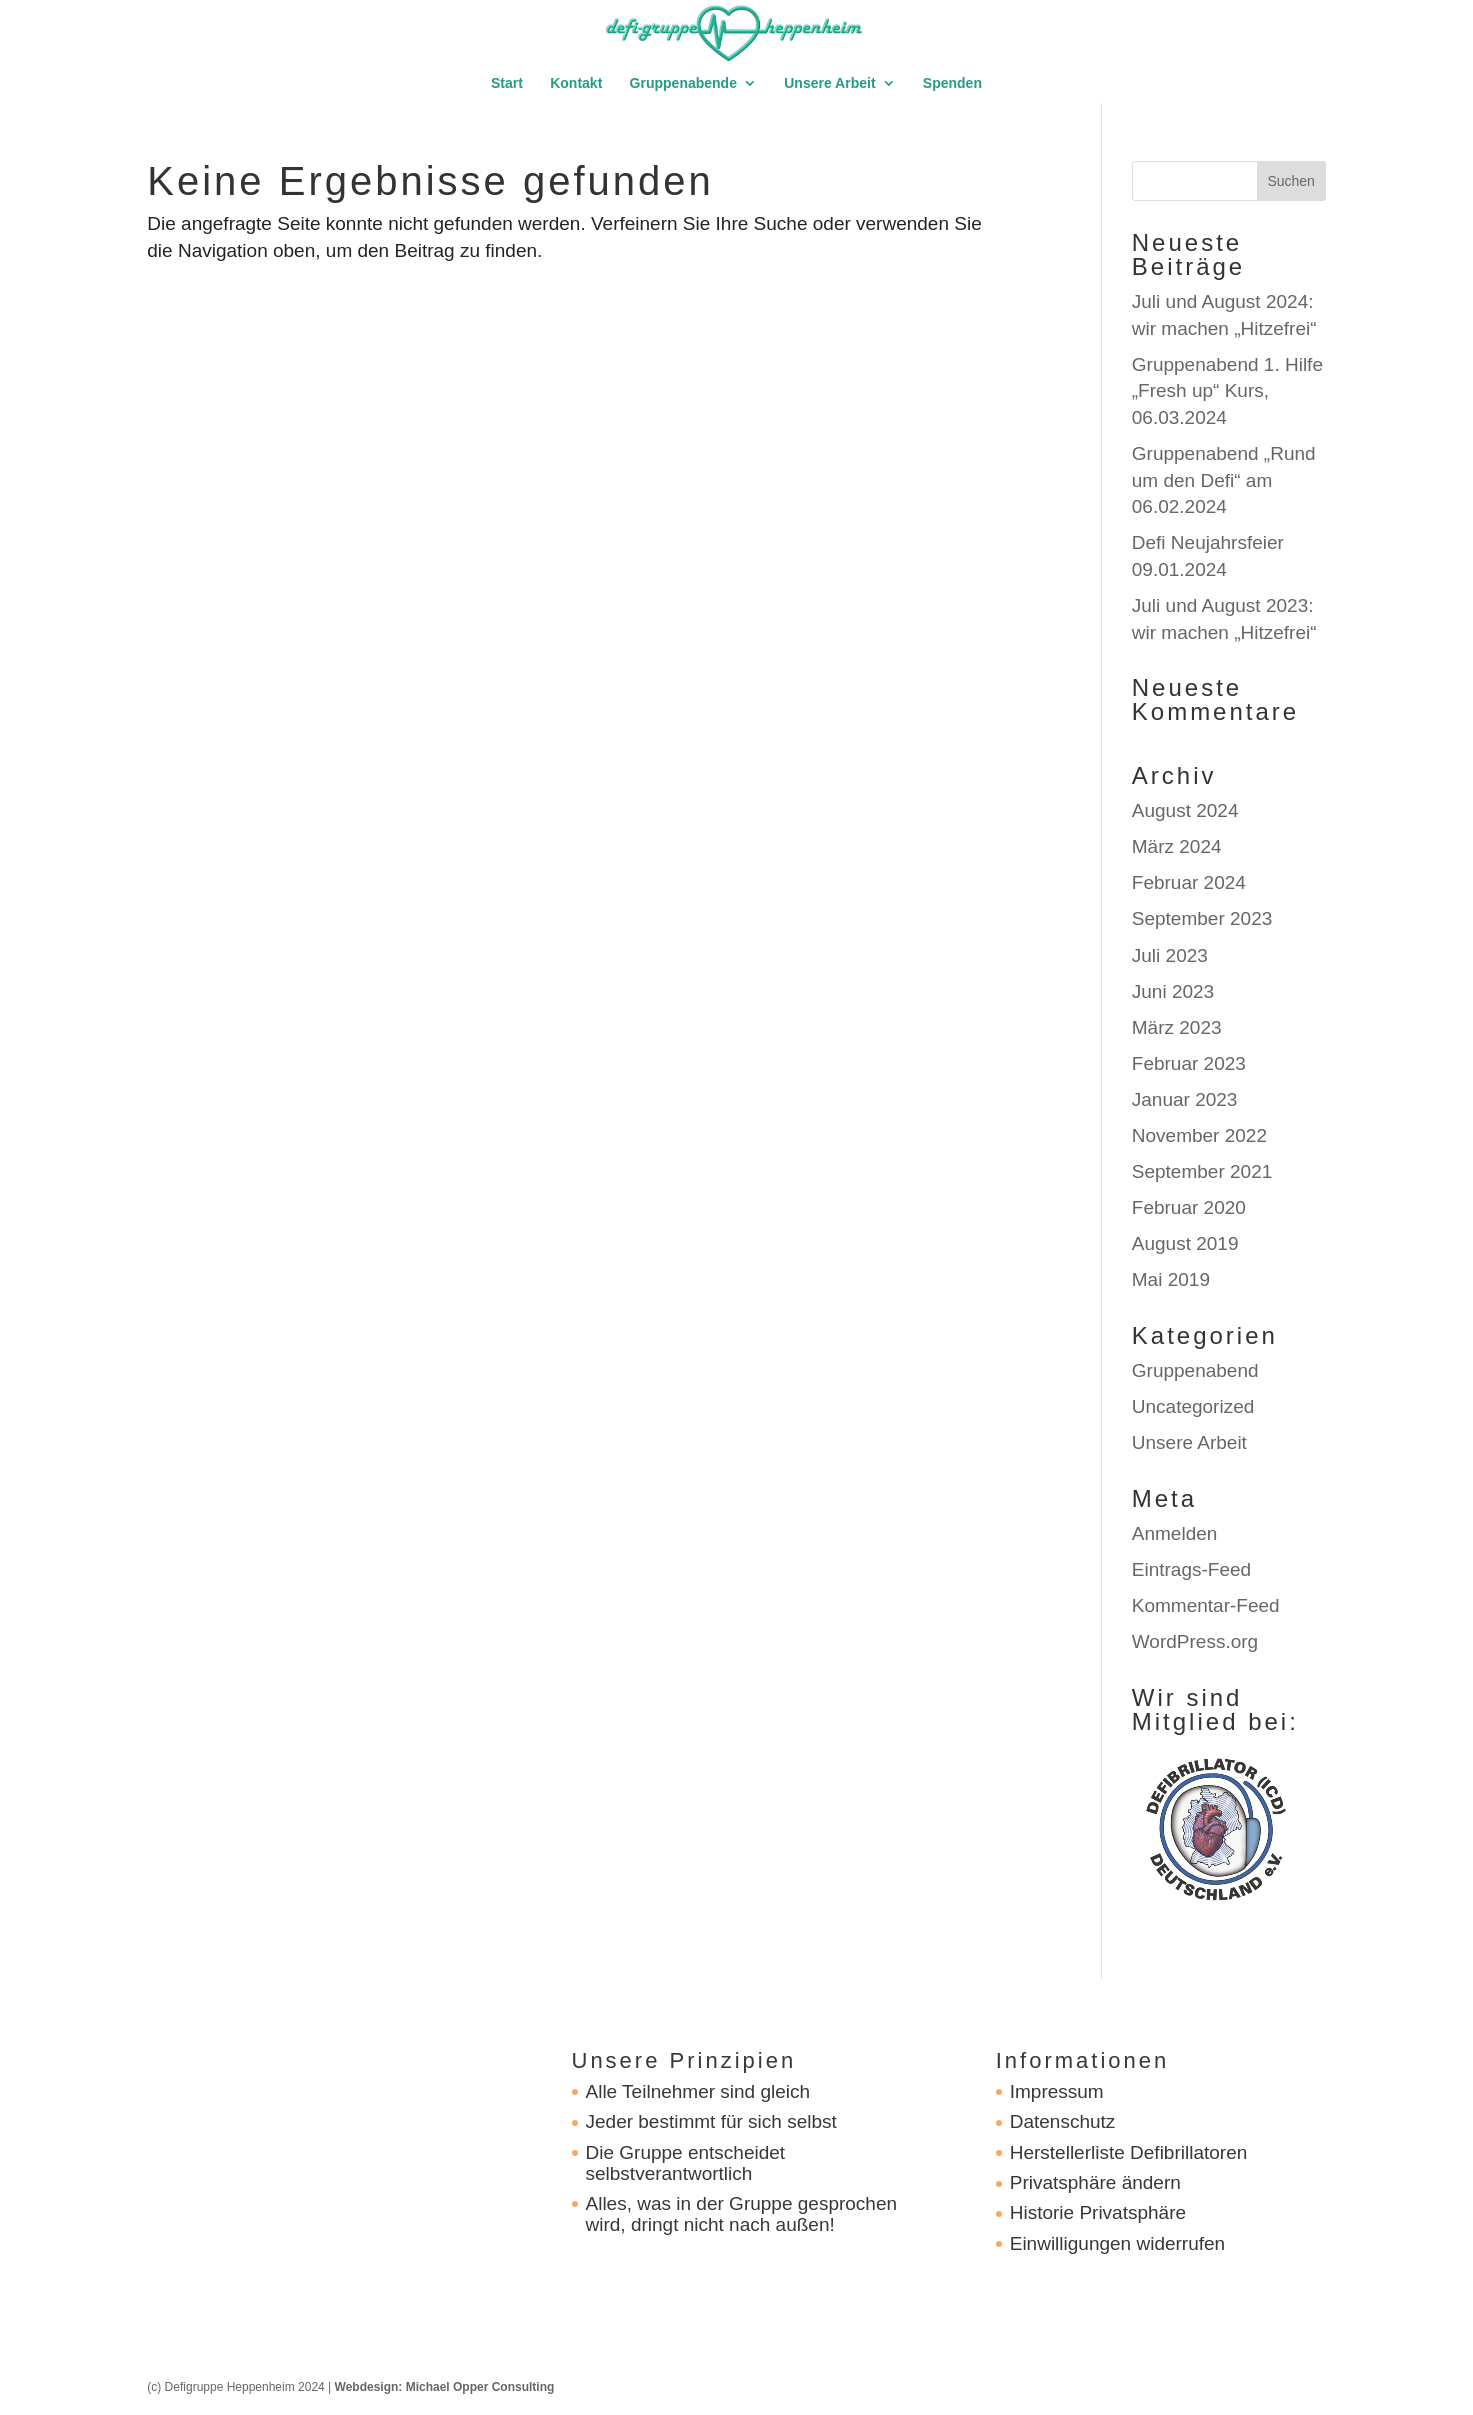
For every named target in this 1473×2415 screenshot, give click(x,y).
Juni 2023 (1173, 991)
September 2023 (1202, 918)
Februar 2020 (1189, 1207)
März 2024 (1177, 846)
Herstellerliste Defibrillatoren (1129, 2152)
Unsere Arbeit (829, 83)
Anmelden (1175, 1533)
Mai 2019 (1171, 1279)
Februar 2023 (1189, 1063)
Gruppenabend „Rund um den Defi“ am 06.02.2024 (1224, 480)
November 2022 (1199, 1135)
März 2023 (1177, 1027)
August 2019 (1185, 1243)
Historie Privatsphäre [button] (1098, 2212)
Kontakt (576, 83)
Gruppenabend (1195, 1370)
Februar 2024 (1189, 882)
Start (507, 83)
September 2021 (1202, 1171)
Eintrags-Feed (1191, 1569)
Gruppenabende (683, 83)
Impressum (1057, 2091)
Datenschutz (1063, 2121)
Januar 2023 (1185, 1099)
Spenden (952, 83)
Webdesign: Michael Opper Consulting (445, 2387)
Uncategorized (1193, 1406)
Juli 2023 (1170, 955)
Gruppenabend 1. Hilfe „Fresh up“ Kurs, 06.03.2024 (1227, 391)
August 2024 (1185, 810)
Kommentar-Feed (1206, 1605)
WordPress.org (1195, 1641)
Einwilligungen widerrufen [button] (1117, 2243)
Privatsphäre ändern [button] (1095, 2182)
